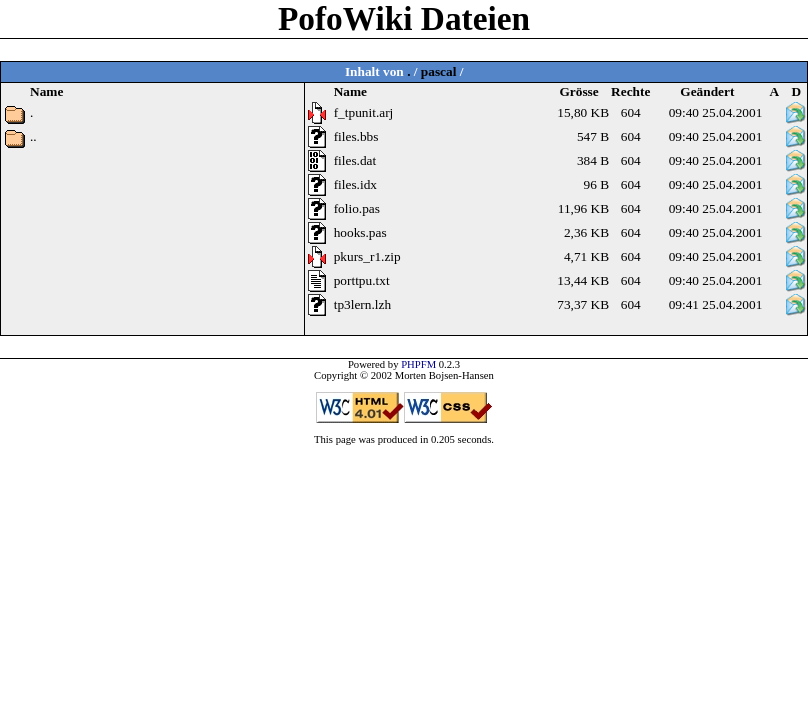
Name (350, 91)
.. (33, 136)
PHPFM (418, 364)
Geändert (707, 91)
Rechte (630, 91)
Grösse (578, 91)
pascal (439, 71)
